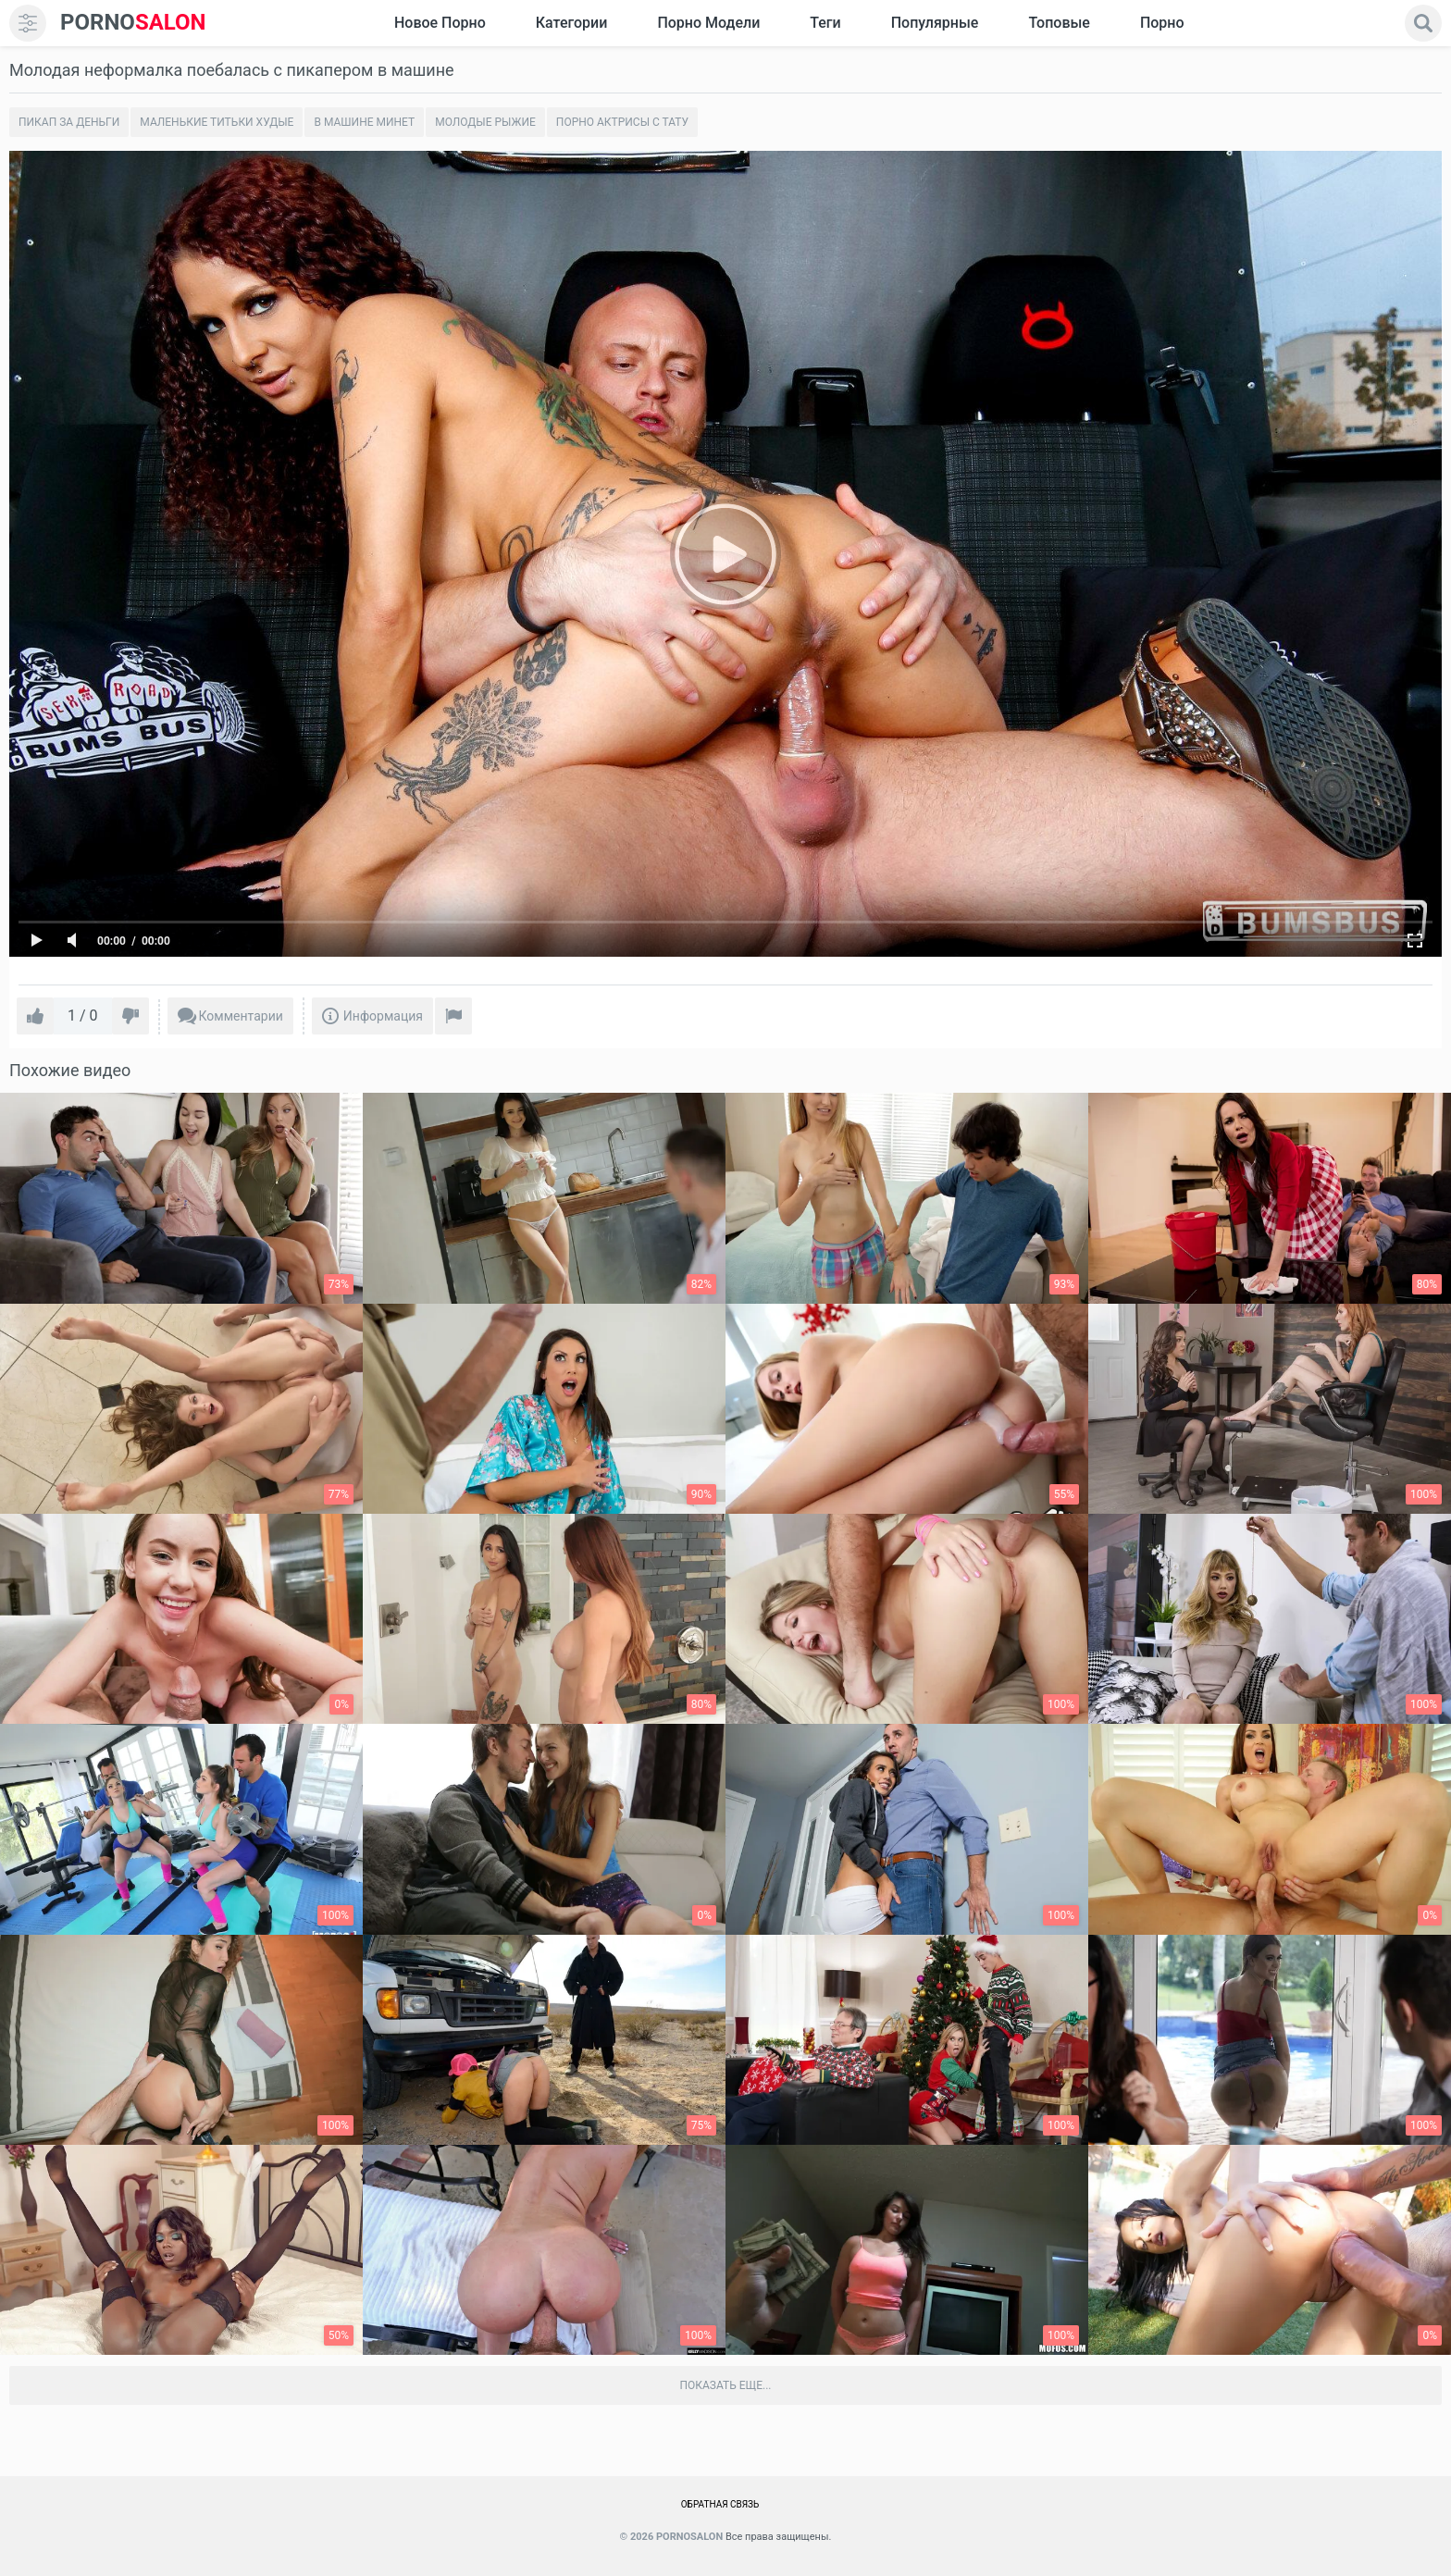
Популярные (935, 22)
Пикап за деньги (69, 122)
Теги (825, 22)
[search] (1423, 23)
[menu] (27, 23)
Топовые (1058, 22)
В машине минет (364, 122)
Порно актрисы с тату (622, 122)
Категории (572, 22)
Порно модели (708, 22)
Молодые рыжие (485, 122)
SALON (133, 22)
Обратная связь (720, 2504)
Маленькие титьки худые (216, 122)
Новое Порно (440, 22)
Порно (1162, 22)
